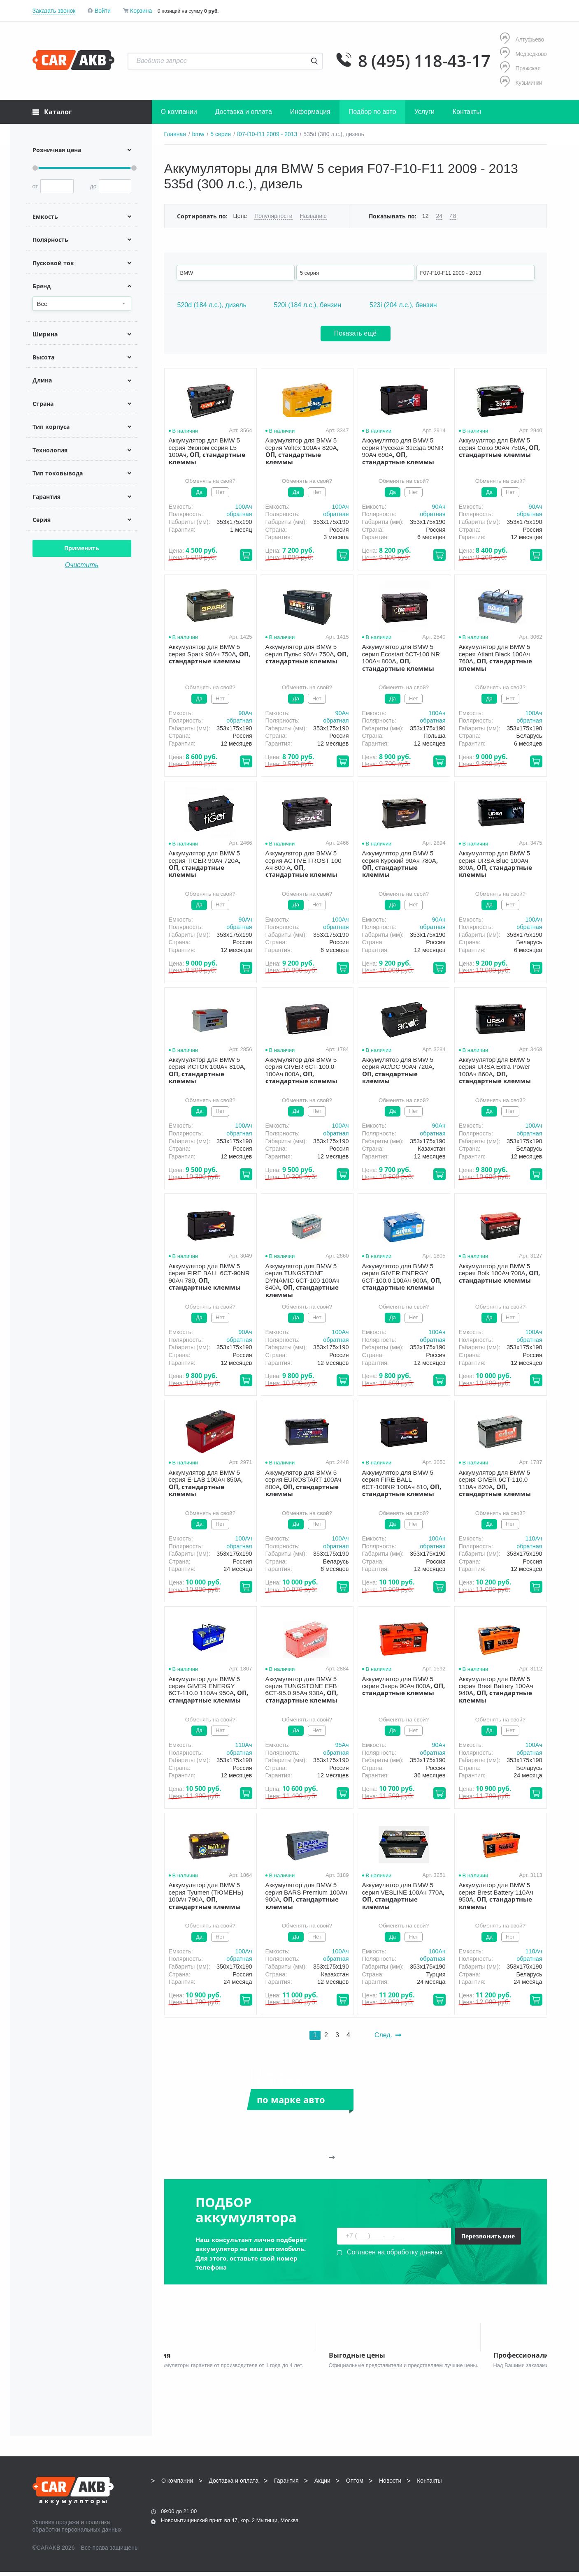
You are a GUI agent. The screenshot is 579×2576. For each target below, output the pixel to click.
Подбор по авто (372, 111)
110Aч (533, 1538)
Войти (103, 10)
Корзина (141, 10)
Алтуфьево (522, 39)
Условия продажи (56, 2526)
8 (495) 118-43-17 (424, 61)
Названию (313, 216)
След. (387, 2035)
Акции (322, 2485)
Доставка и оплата (243, 111)
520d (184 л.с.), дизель (211, 304)
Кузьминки (521, 82)
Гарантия (286, 2485)
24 (439, 216)
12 (425, 216)
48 (453, 216)
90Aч (438, 506)
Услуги (424, 111)
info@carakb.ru (496, 2503)
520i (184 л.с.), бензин (307, 304)
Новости (390, 2485)
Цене (240, 216)
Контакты (467, 111)
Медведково (523, 53)
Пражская (520, 68)
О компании (179, 111)
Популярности (273, 216)
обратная (239, 514)
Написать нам (475, 2512)
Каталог (52, 111)
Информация (310, 111)
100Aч (243, 506)
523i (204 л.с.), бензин (403, 304)
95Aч (342, 1745)
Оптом (354, 2485)
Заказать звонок (54, 10)
